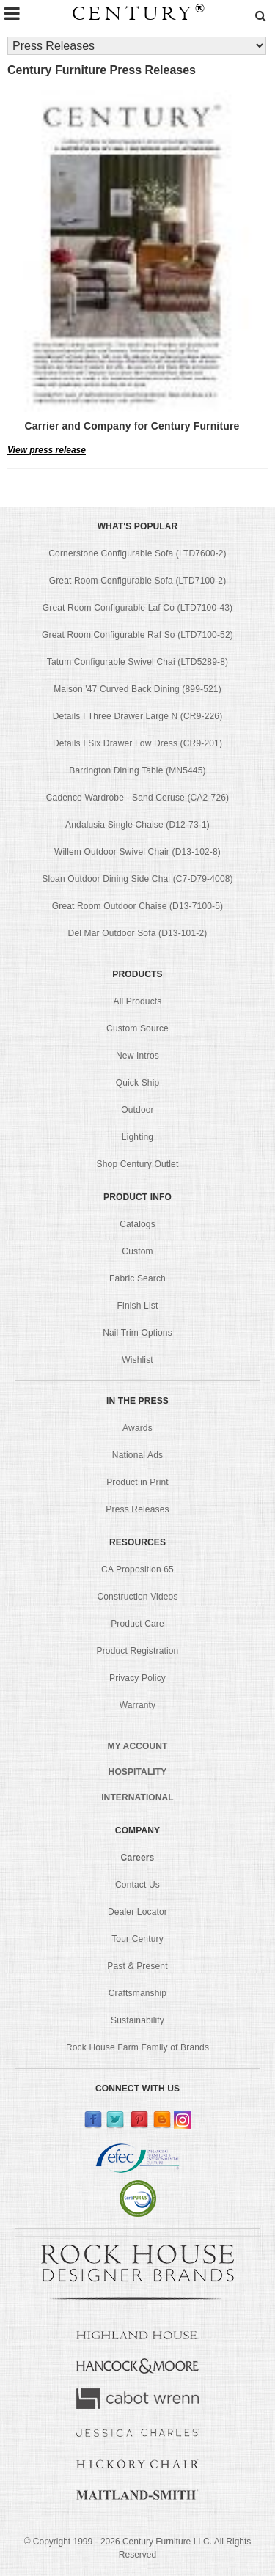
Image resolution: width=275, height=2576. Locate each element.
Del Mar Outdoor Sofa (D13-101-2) (138, 933)
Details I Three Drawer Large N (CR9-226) (138, 716)
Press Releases (137, 1509)
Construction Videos (137, 1596)
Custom (137, 1251)
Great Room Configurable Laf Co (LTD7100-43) (137, 608)
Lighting (137, 1137)
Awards (137, 1428)
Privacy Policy (137, 1678)
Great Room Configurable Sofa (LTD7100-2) (138, 580)
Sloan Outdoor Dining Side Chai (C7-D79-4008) (137, 879)
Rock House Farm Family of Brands (137, 2047)
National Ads (137, 1455)
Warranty (138, 1705)
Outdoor (137, 1110)
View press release (46, 450)
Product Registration (138, 1651)
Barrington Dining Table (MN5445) (137, 770)
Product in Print (137, 1482)
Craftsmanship (137, 1993)
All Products (138, 1001)
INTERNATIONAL (137, 1797)
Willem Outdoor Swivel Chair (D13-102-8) (137, 852)
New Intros (137, 1055)
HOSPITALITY (138, 1772)
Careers (138, 1857)
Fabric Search (137, 1278)
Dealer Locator (137, 1912)
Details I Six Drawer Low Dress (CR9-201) (137, 743)
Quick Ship (138, 1083)
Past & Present (137, 1966)
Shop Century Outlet (138, 1164)
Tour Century (137, 1939)
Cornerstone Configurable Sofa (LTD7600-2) (137, 553)
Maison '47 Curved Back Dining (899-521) (137, 689)
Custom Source (137, 1028)
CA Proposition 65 (137, 1569)
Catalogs (137, 1224)
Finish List (137, 1305)
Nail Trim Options (137, 1333)
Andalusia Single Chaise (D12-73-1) (137, 825)
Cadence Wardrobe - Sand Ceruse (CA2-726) (137, 797)
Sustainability (137, 2020)
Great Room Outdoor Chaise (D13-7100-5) (138, 906)
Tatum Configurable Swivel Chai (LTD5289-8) (137, 662)
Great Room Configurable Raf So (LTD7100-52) (137, 635)
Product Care (137, 1624)
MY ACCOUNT (138, 1746)
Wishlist (137, 1360)
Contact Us (137, 1885)
